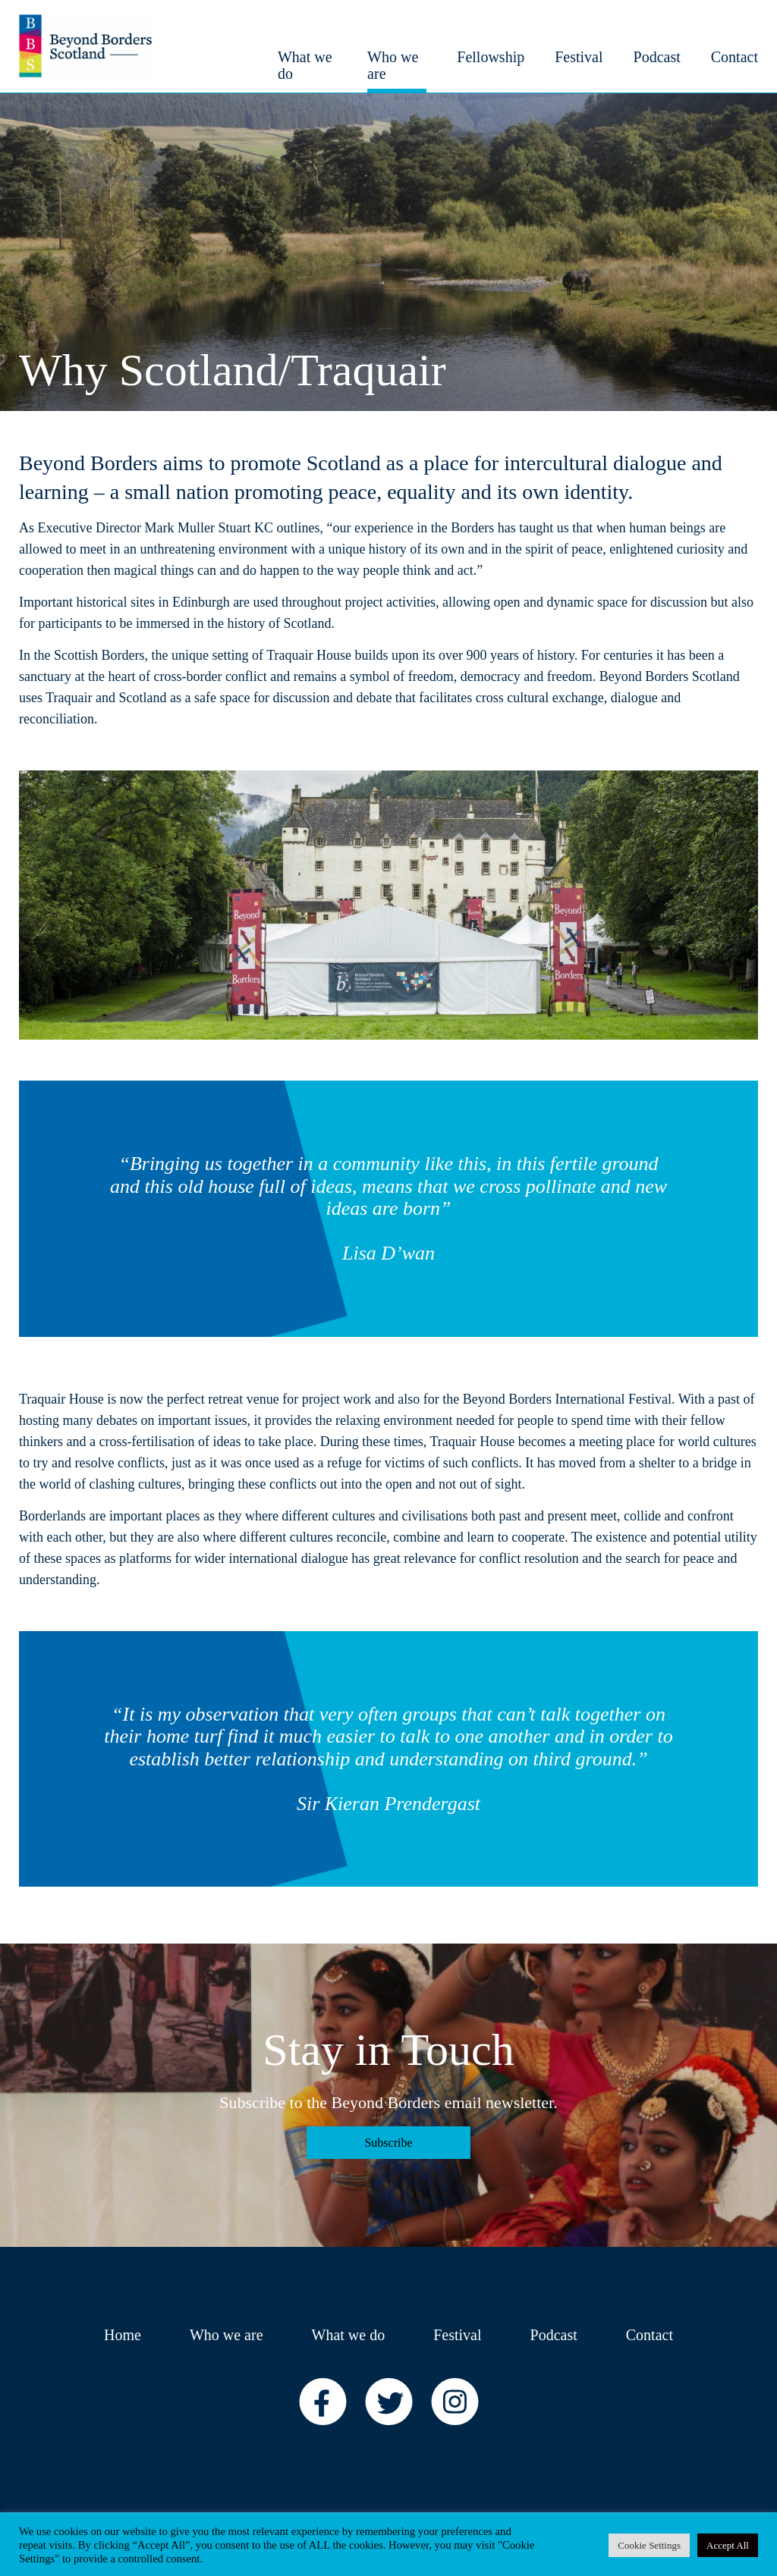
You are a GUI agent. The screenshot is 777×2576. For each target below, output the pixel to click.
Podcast (553, 2335)
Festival (457, 2335)
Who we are (226, 2335)
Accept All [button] (727, 2545)
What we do (348, 2335)
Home (122, 2335)
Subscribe (388, 2142)
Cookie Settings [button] (649, 2545)
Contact (649, 2335)
